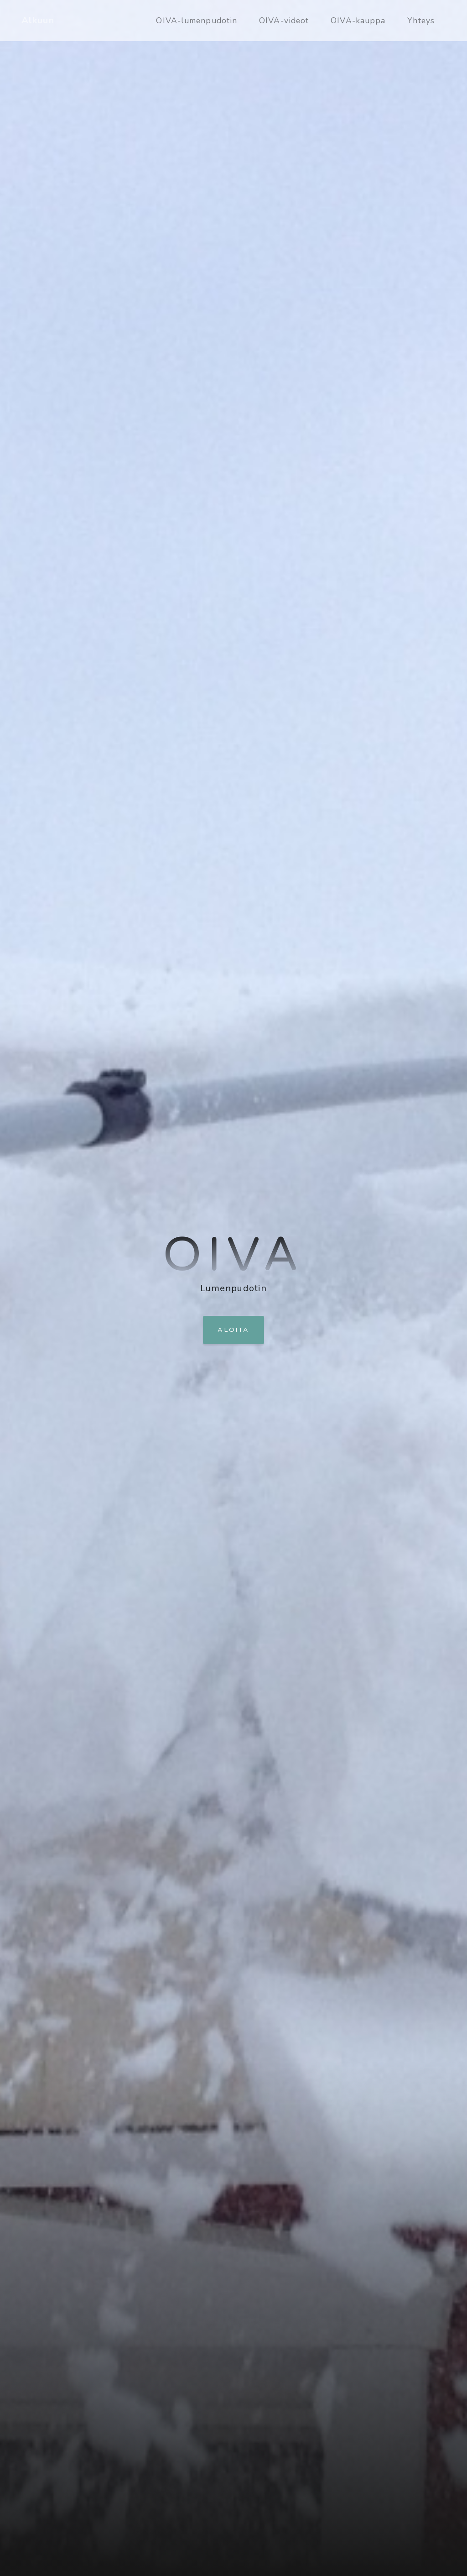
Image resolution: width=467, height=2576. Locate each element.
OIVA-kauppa (358, 20)
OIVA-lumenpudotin (196, 20)
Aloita (233, 1330)
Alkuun (37, 20)
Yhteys (421, 20)
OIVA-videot (284, 20)
